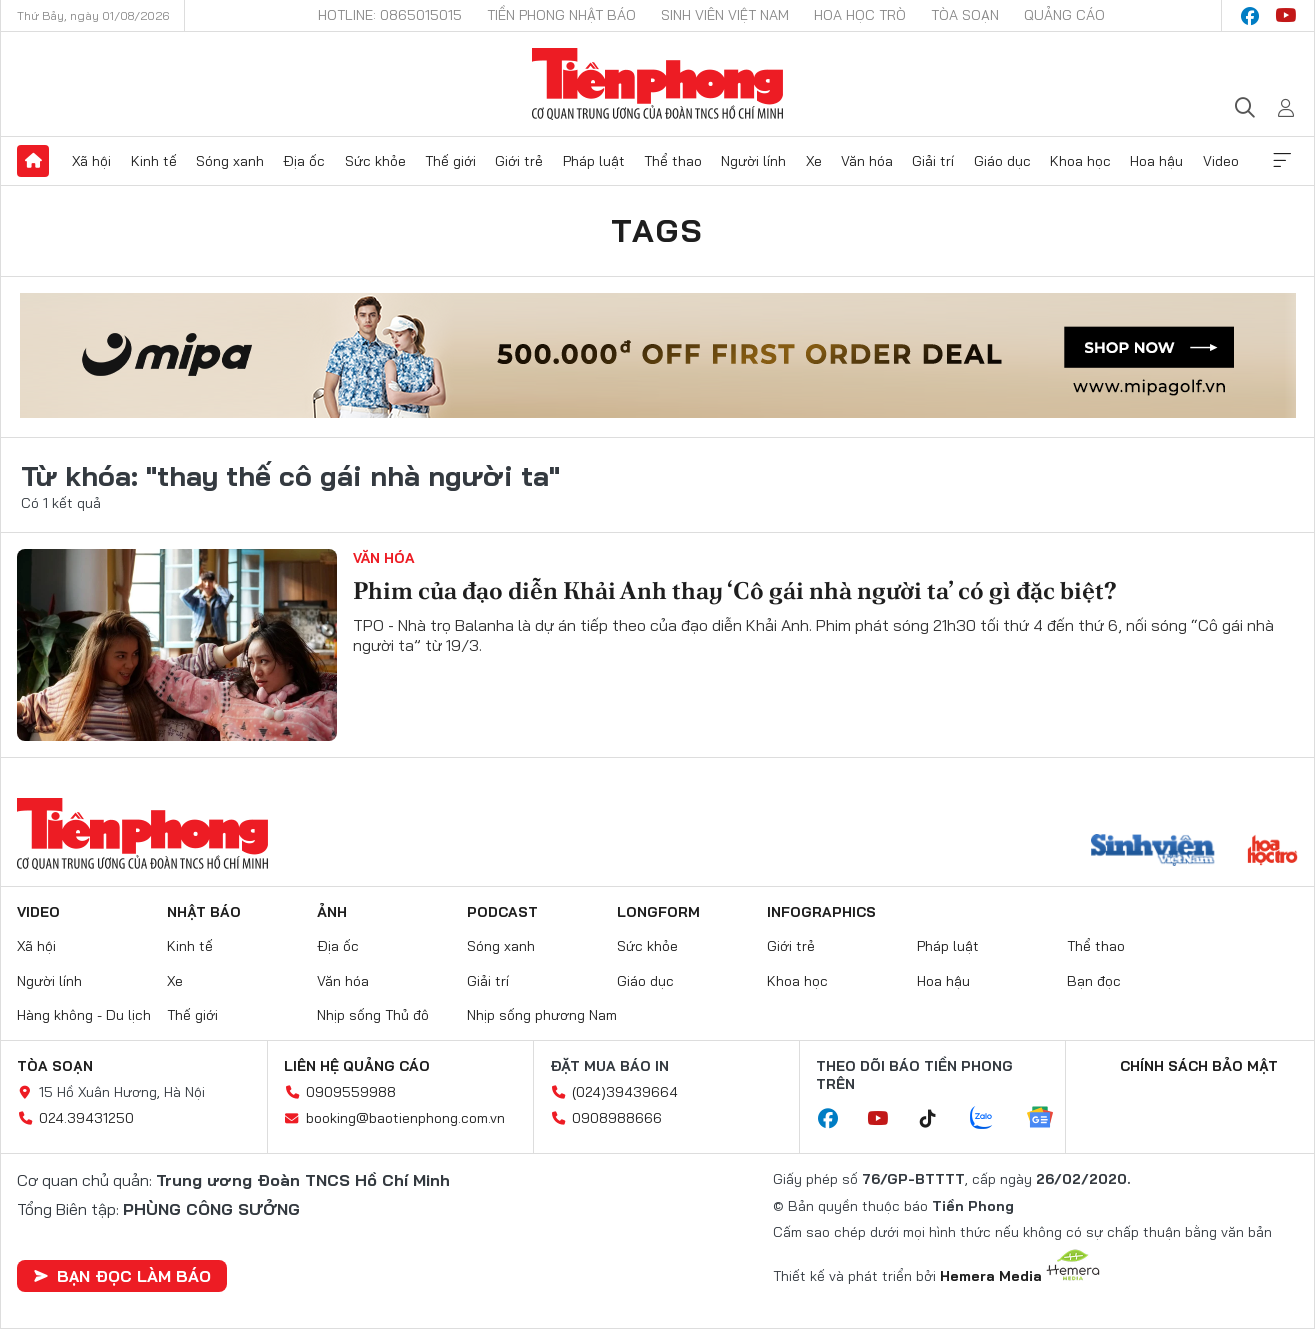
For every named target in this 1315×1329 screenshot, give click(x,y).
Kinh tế (154, 161)
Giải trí (933, 161)
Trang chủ (33, 161)
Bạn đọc (1094, 981)
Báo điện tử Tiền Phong (657, 84)
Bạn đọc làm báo (122, 1276)
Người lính (753, 161)
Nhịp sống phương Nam (542, 1015)
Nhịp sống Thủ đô (373, 1015)
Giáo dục (1002, 161)
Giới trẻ (519, 161)
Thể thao (673, 161)
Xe (814, 161)
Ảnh (332, 912)
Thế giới (450, 161)
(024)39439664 (625, 1092)
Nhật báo (204, 912)
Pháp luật (594, 161)
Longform (658, 912)
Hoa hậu (1156, 161)
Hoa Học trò (860, 15)
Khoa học (1080, 161)
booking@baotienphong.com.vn (405, 1118)
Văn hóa (867, 161)
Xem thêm (1282, 161)
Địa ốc (304, 161)
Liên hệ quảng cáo (357, 1066)
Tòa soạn (965, 15)
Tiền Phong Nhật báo (561, 15)
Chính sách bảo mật (1199, 1066)
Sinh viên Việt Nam (725, 15)
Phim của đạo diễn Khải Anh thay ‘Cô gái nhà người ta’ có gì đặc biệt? (735, 590)
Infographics (821, 912)
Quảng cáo (1064, 15)
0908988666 (617, 1118)
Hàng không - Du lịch (84, 1015)
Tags (658, 230)
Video (1221, 161)
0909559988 (351, 1092)
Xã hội (91, 161)
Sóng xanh (230, 161)
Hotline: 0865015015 (390, 15)
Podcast (502, 912)
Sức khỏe (375, 161)
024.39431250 (86, 1118)
